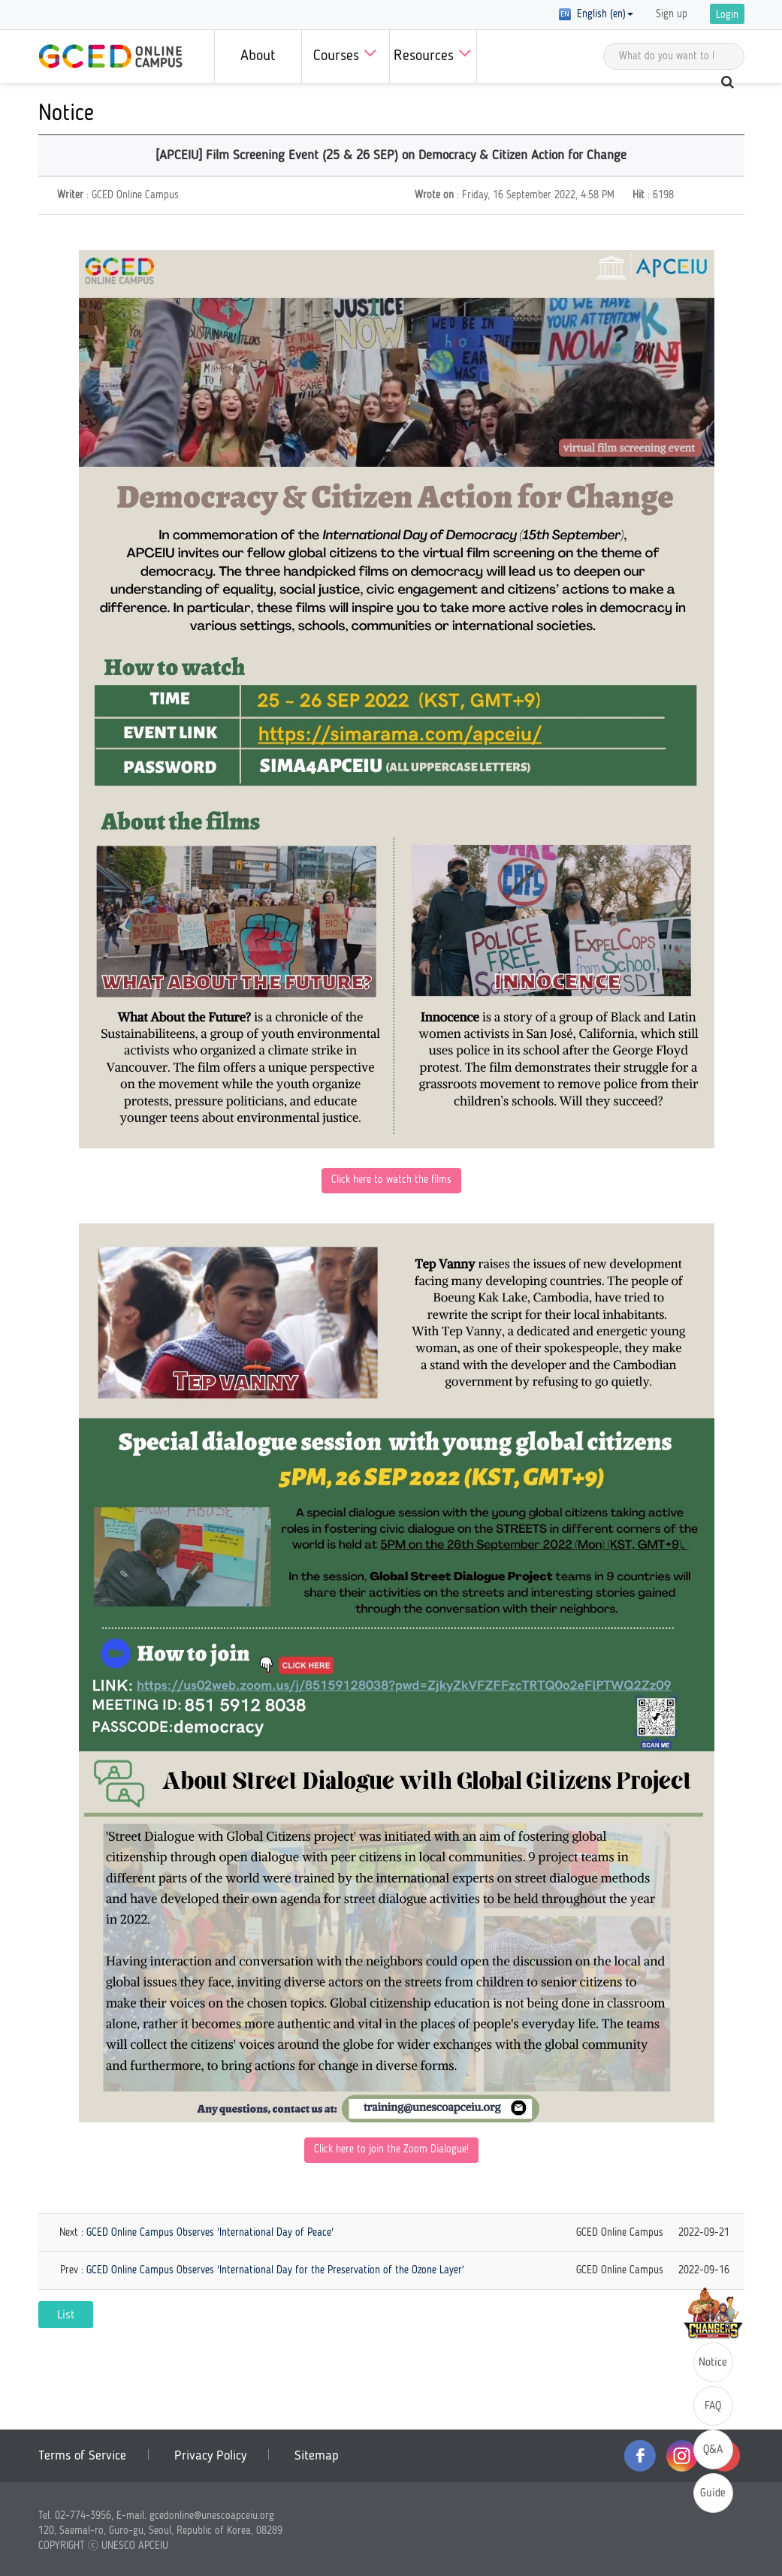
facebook (640, 2456)
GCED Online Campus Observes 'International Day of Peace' (210, 2233)
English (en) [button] (596, 14)
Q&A (713, 2450)
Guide (713, 2493)
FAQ (713, 2406)
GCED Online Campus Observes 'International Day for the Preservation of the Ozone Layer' (275, 2270)
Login (727, 15)
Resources (433, 53)
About (257, 56)
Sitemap (316, 2456)
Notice (713, 2363)
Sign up (671, 14)
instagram (682, 2456)
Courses (345, 53)
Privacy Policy (210, 2456)
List (65, 2315)
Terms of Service (82, 2456)
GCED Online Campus (110, 56)
